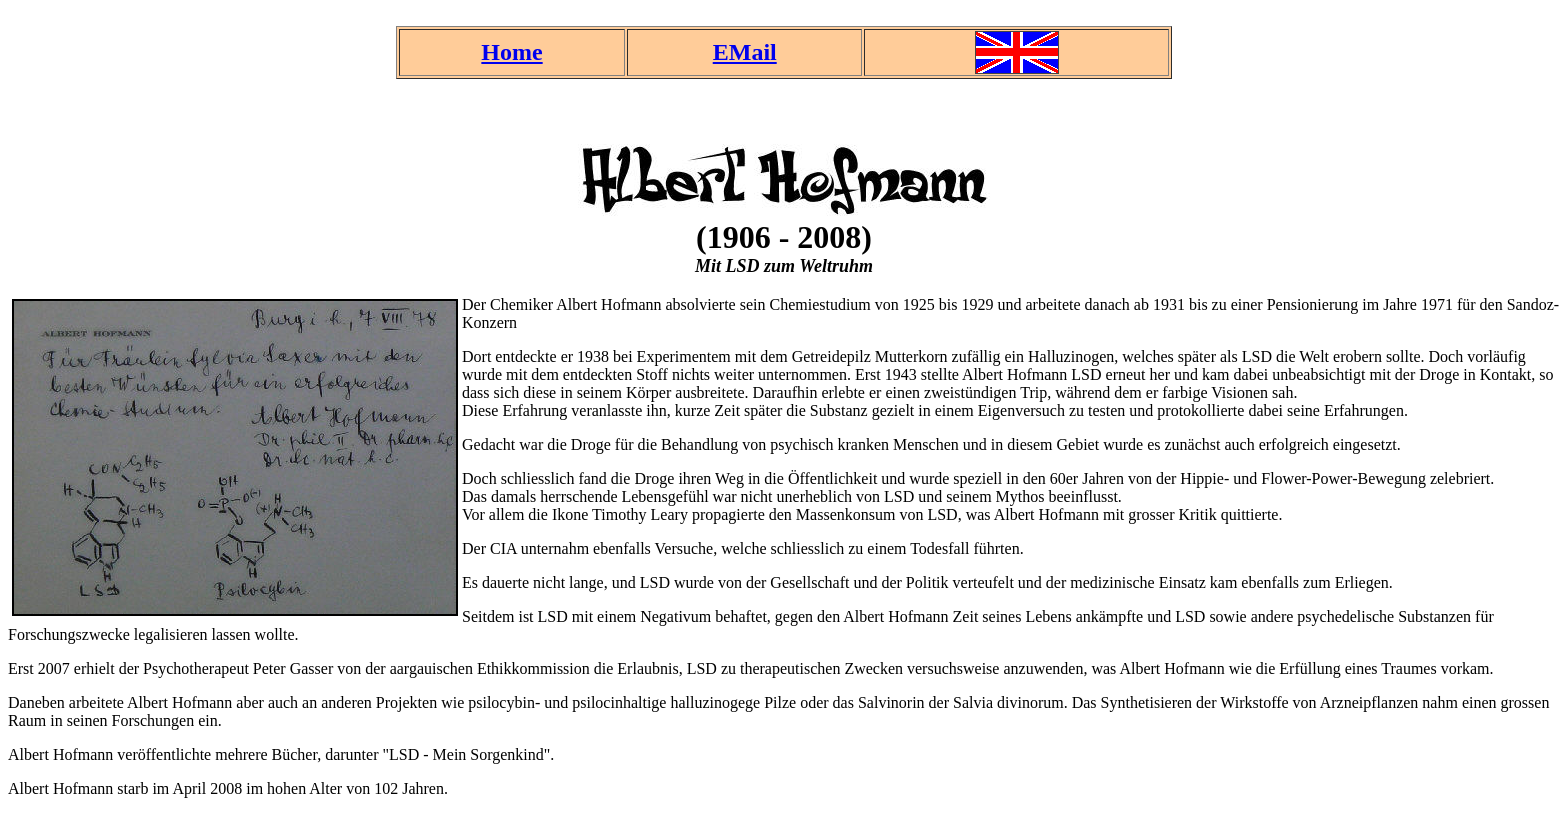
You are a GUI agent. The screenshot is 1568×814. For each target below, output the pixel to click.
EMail (745, 52)
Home (511, 52)
